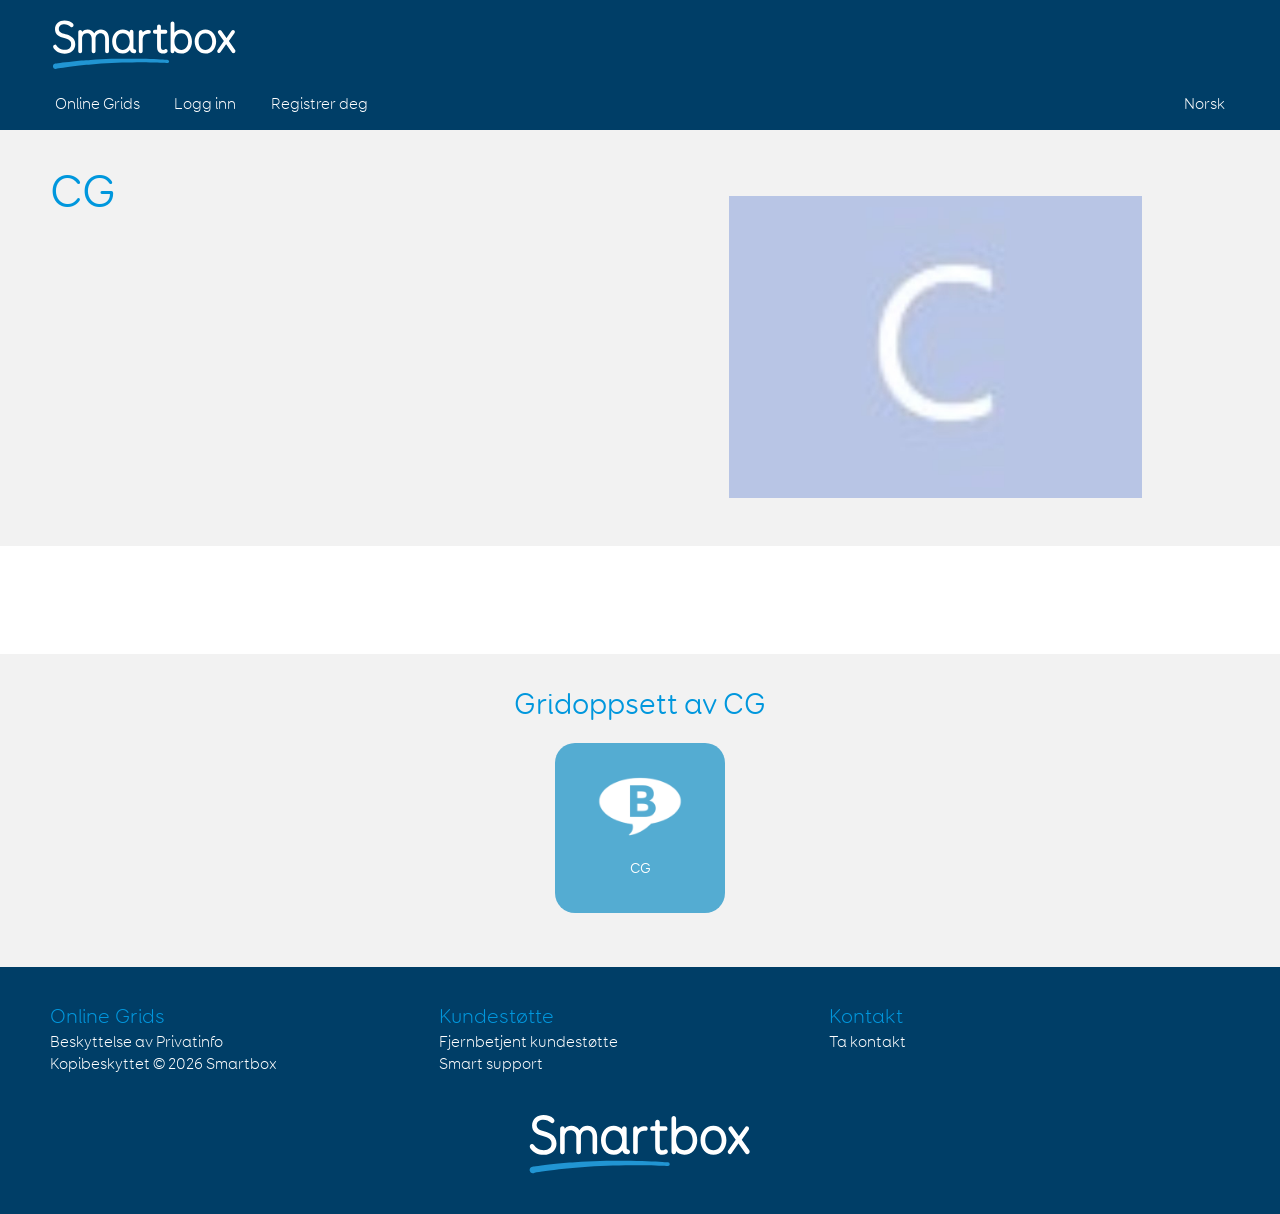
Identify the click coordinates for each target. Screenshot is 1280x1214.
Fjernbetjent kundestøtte (528, 1042)
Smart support (491, 1064)
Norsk (1204, 104)
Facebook (1112, 38)
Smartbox (241, 1064)
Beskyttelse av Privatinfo (136, 1042)
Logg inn (205, 104)
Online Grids (97, 104)
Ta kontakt (867, 1042)
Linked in (1206, 38)
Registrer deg (319, 104)
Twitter (1159, 38)
